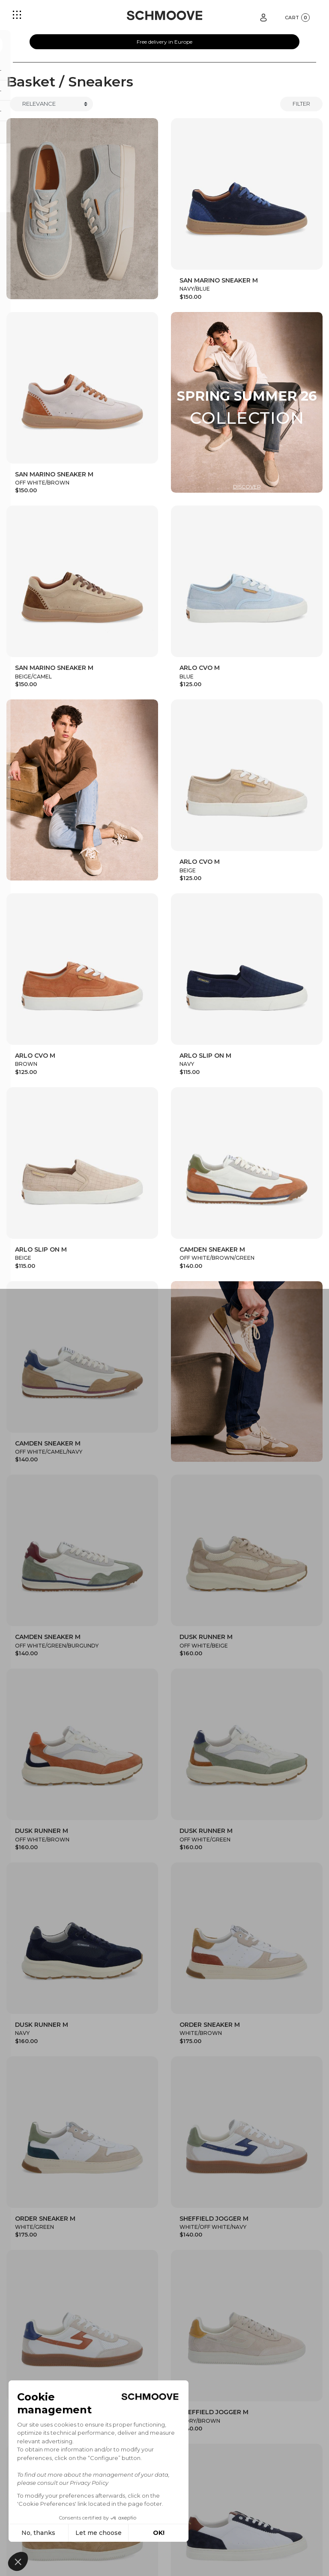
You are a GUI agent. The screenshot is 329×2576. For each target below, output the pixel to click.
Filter (301, 103)
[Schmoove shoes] (164, 15)
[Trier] (51, 104)
